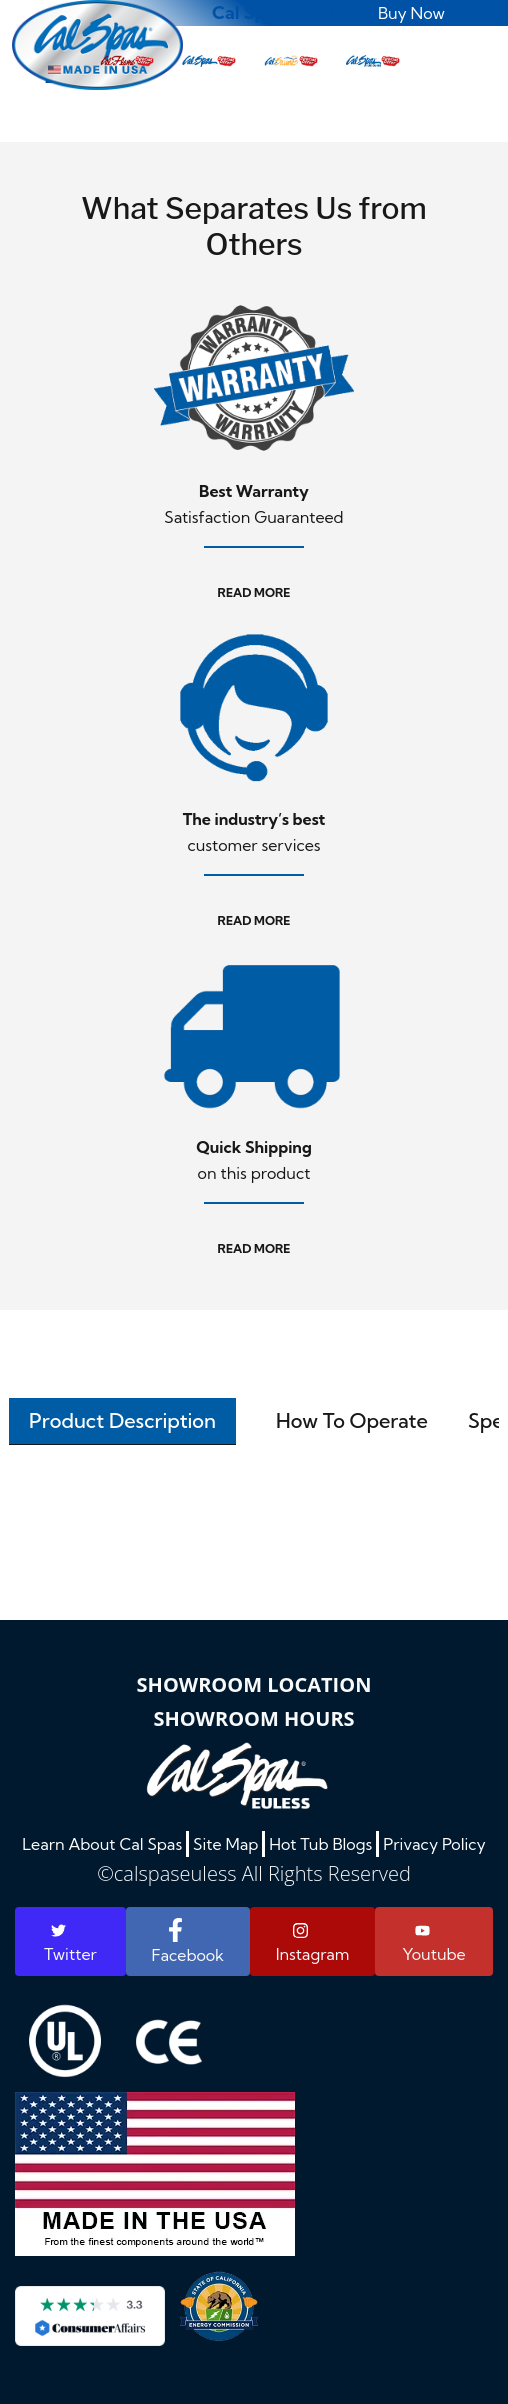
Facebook (188, 1941)
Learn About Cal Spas (102, 1844)
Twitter (70, 1943)
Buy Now (411, 13)
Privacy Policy (434, 1844)
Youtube (433, 1944)
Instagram (313, 1943)
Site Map (225, 1844)
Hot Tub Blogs (320, 1844)
